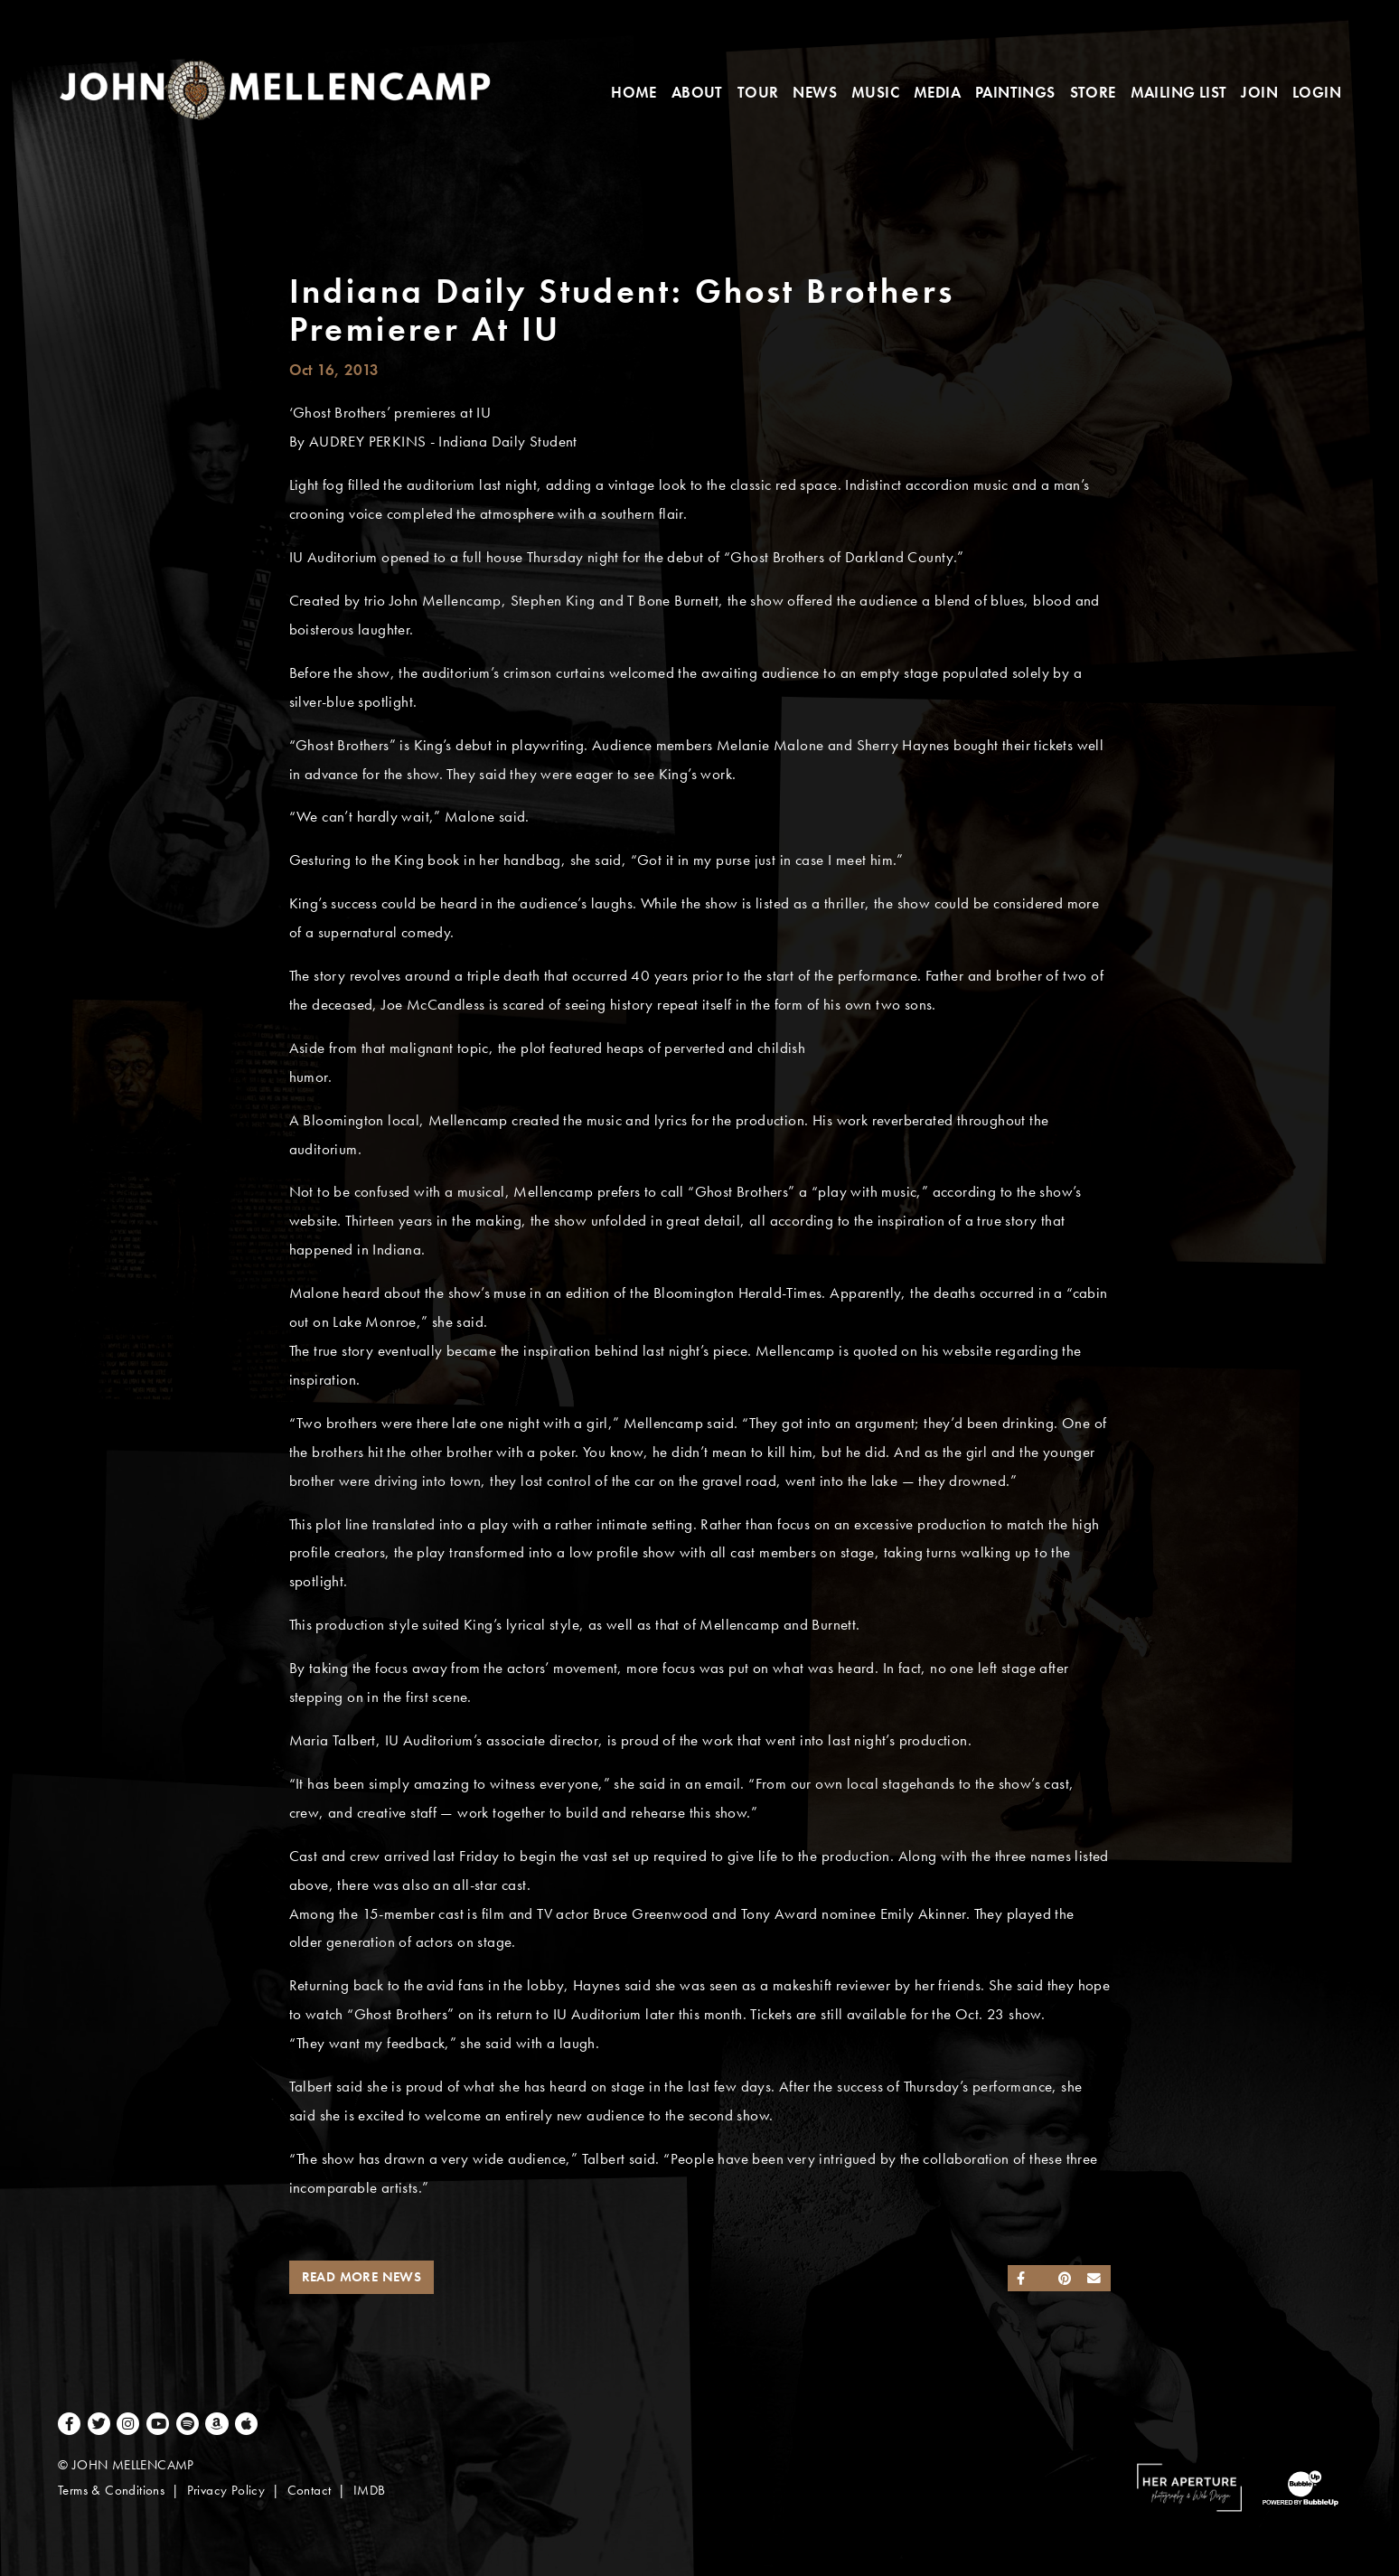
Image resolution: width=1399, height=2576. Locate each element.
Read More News (362, 2277)
